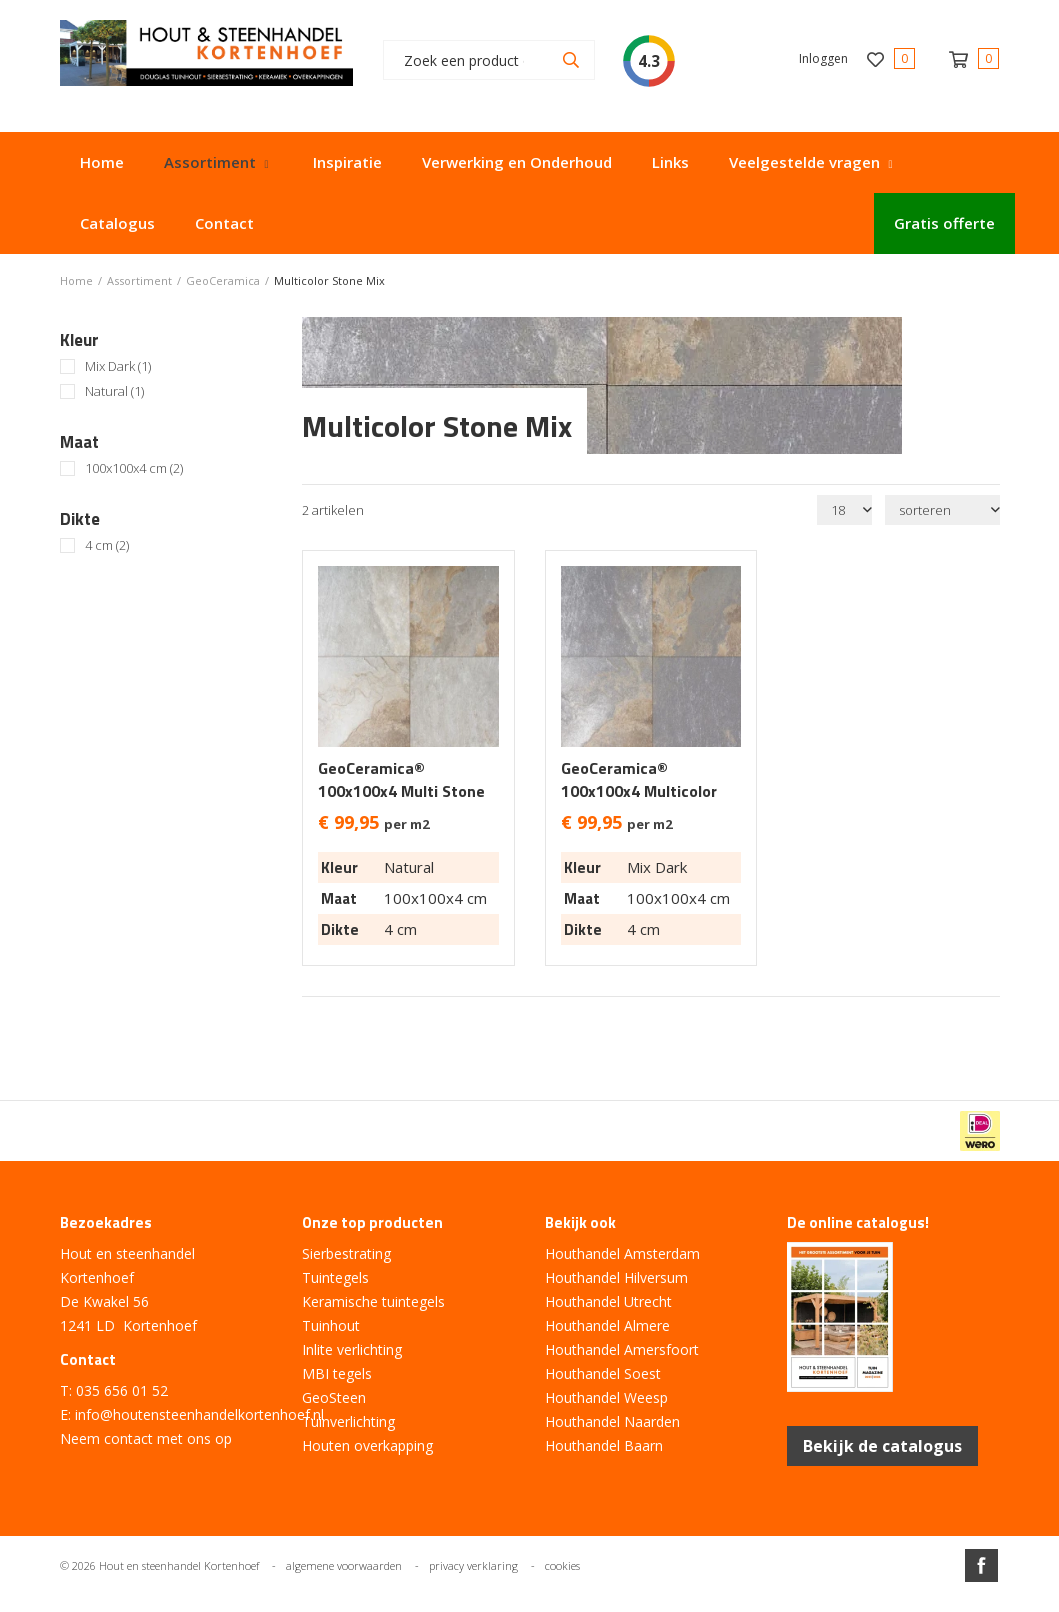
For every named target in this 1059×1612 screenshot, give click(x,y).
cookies (562, 1565)
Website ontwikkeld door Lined (530, 1603)
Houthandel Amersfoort (622, 1349)
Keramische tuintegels (373, 1301)
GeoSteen (334, 1397)
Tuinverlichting (348, 1421)
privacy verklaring (473, 1565)
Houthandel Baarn (604, 1445)
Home (102, 162)
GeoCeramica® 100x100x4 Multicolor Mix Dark (639, 791)
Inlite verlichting (352, 1349)
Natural (114, 391)
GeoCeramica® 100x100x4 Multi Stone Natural (401, 791)
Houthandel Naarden (612, 1421)
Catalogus (117, 223)
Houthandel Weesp (606, 1397)
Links (670, 162)
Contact (224, 223)
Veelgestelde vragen (804, 162)
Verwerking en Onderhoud (517, 162)
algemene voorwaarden (344, 1565)
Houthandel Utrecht (608, 1301)
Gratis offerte (944, 223)
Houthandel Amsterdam (622, 1253)
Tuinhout (331, 1325)
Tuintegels (335, 1277)
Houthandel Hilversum (616, 1277)
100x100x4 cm (134, 468)
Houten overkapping (367, 1445)
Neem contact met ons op (146, 1438)
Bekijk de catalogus (882, 1446)
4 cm (107, 545)
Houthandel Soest (603, 1373)
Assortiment (210, 162)
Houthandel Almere (607, 1325)
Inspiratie (347, 162)
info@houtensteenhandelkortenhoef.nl (199, 1414)
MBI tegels (337, 1373)
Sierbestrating (346, 1253)
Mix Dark (118, 366)
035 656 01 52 (122, 1390)
